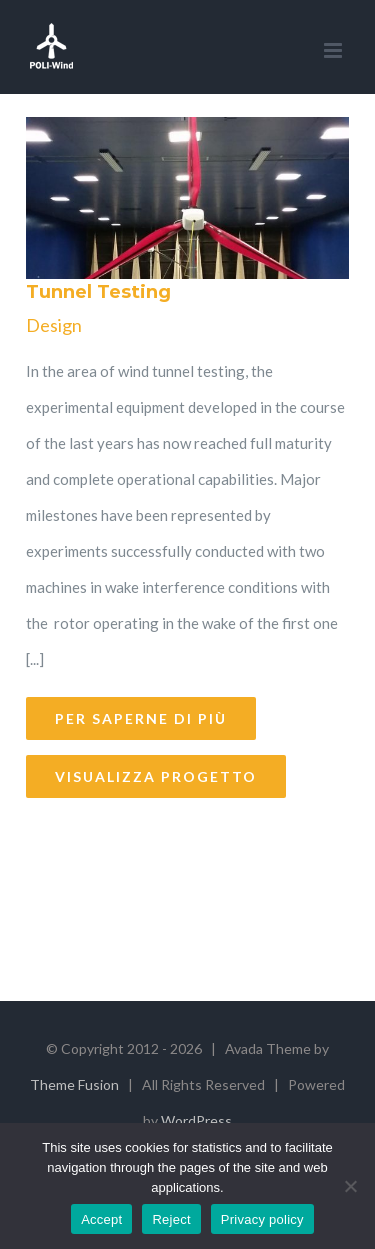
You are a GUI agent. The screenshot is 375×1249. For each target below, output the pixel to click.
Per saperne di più (141, 718)
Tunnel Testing (98, 292)
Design (54, 325)
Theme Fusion (74, 1084)
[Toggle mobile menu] (334, 50)
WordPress (196, 1120)
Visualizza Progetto (156, 776)
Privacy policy (262, 1219)
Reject (171, 1219)
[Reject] (350, 1186)
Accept (101, 1219)
